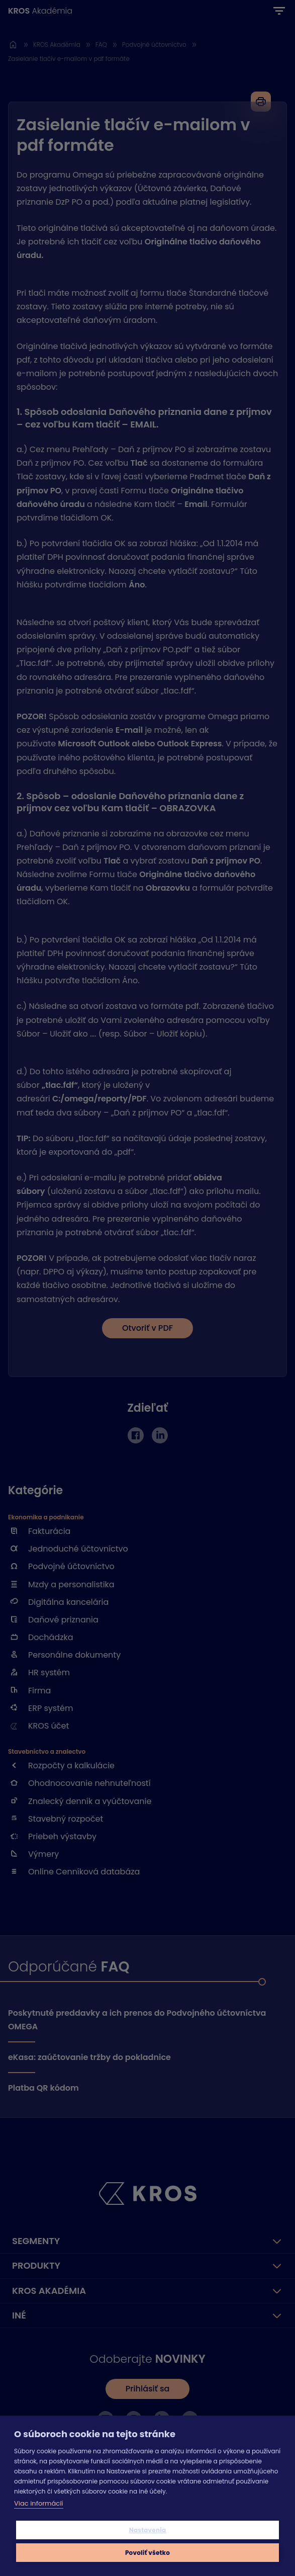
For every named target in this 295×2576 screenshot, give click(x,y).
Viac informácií (38, 2503)
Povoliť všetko (147, 2552)
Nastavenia (147, 2530)
